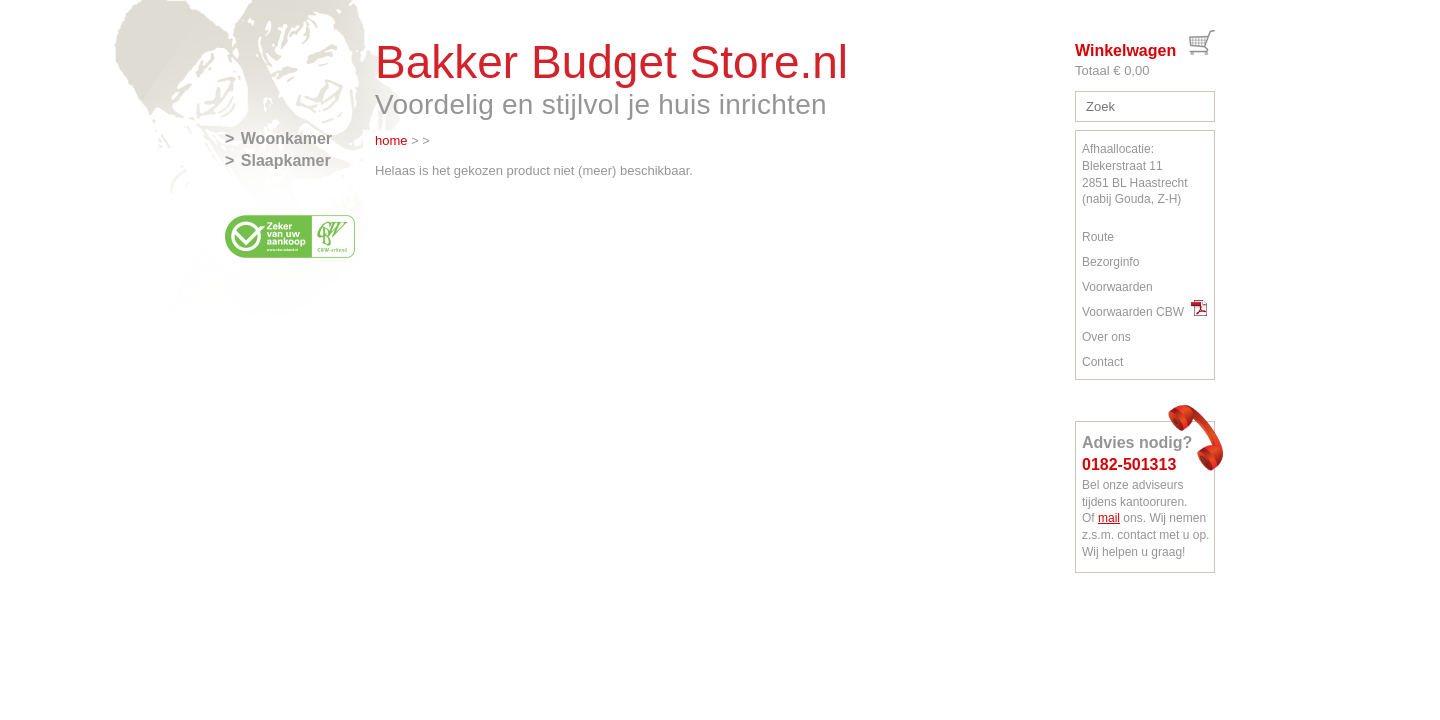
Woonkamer (286, 138)
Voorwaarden (1117, 287)
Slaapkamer (286, 160)
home (391, 140)
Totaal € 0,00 (1112, 70)
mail (1109, 518)
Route (1098, 237)
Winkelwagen (1125, 50)
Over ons (1106, 337)
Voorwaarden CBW (1144, 312)
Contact (1102, 362)
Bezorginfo (1110, 262)
